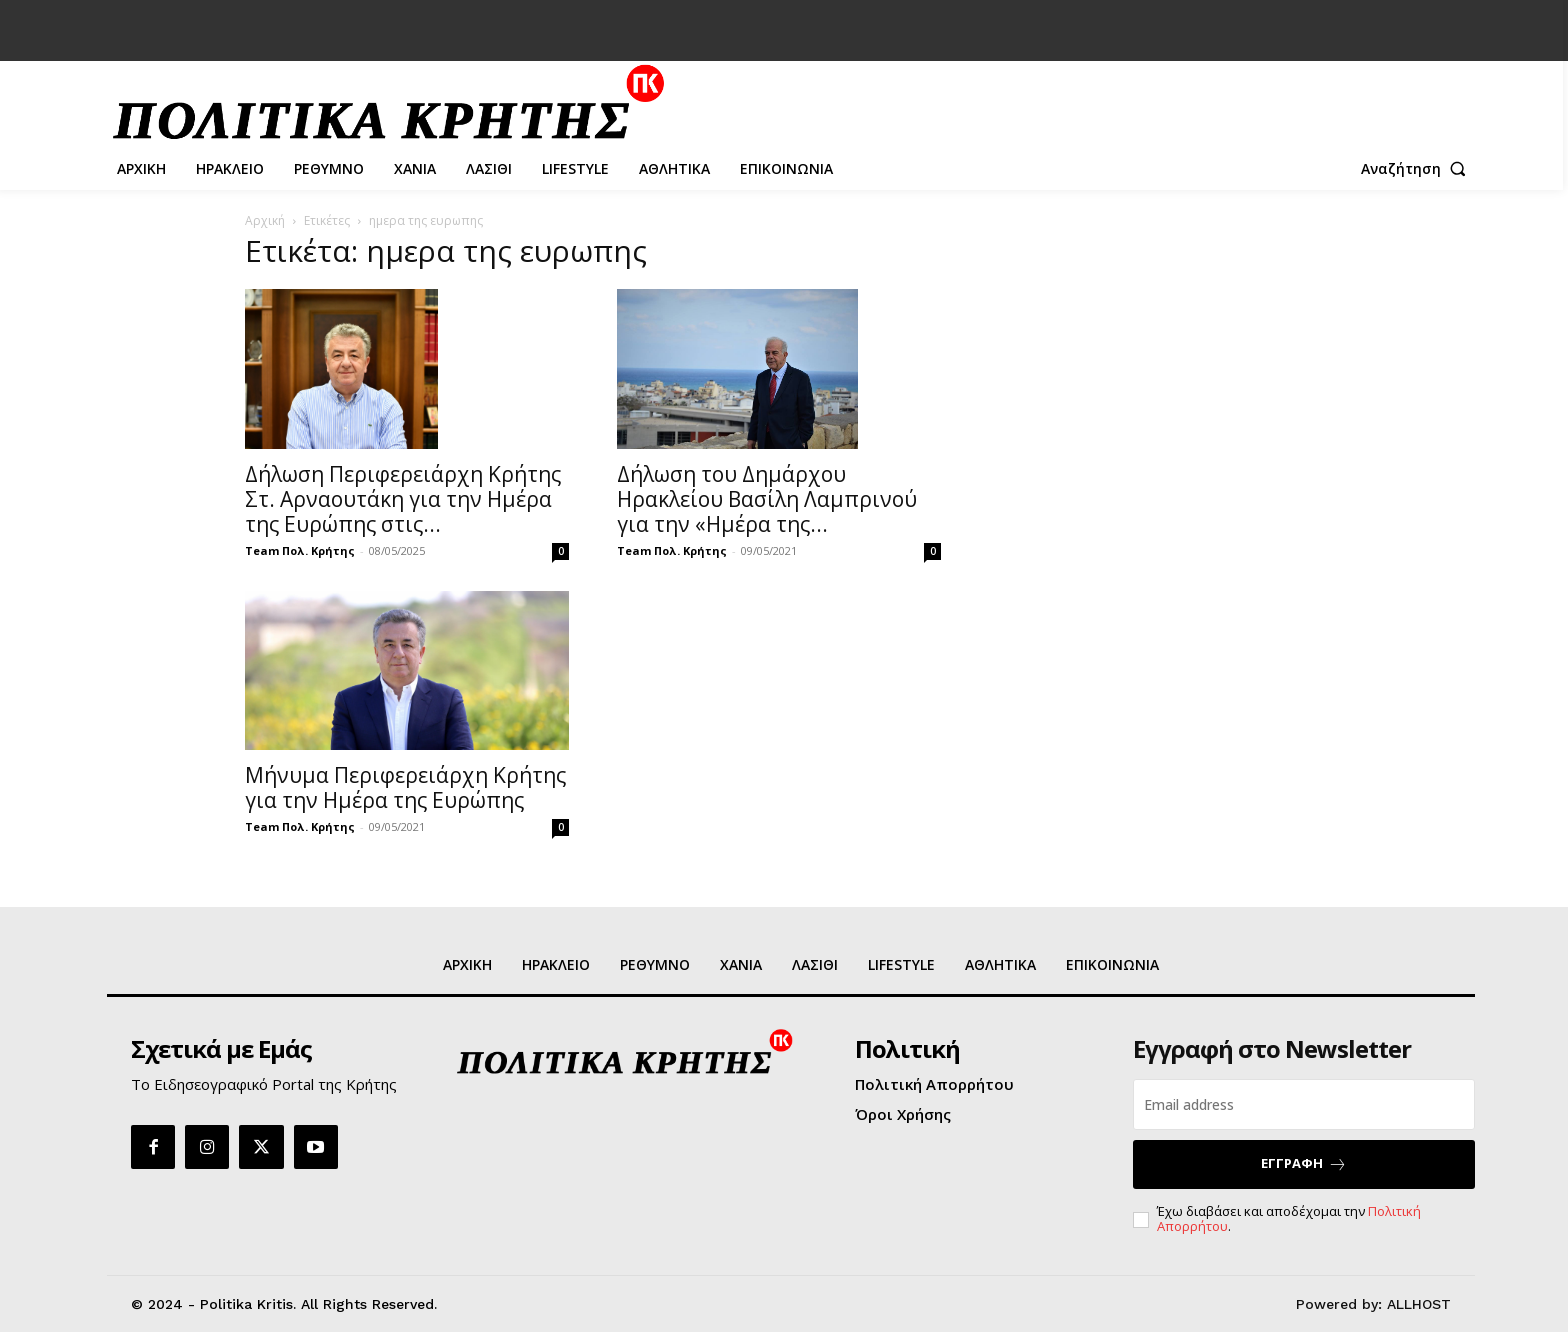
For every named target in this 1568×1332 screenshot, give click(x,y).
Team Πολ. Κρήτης (300, 550)
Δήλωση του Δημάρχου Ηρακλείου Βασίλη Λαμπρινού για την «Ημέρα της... (767, 499)
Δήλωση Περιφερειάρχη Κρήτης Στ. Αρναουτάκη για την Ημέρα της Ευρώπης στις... (403, 499)
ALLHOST (1419, 1304)
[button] (1418, 169)
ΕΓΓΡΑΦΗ (1304, 1163)
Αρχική (265, 220)
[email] (1304, 1104)
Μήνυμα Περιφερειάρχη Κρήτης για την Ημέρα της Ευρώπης (405, 787)
